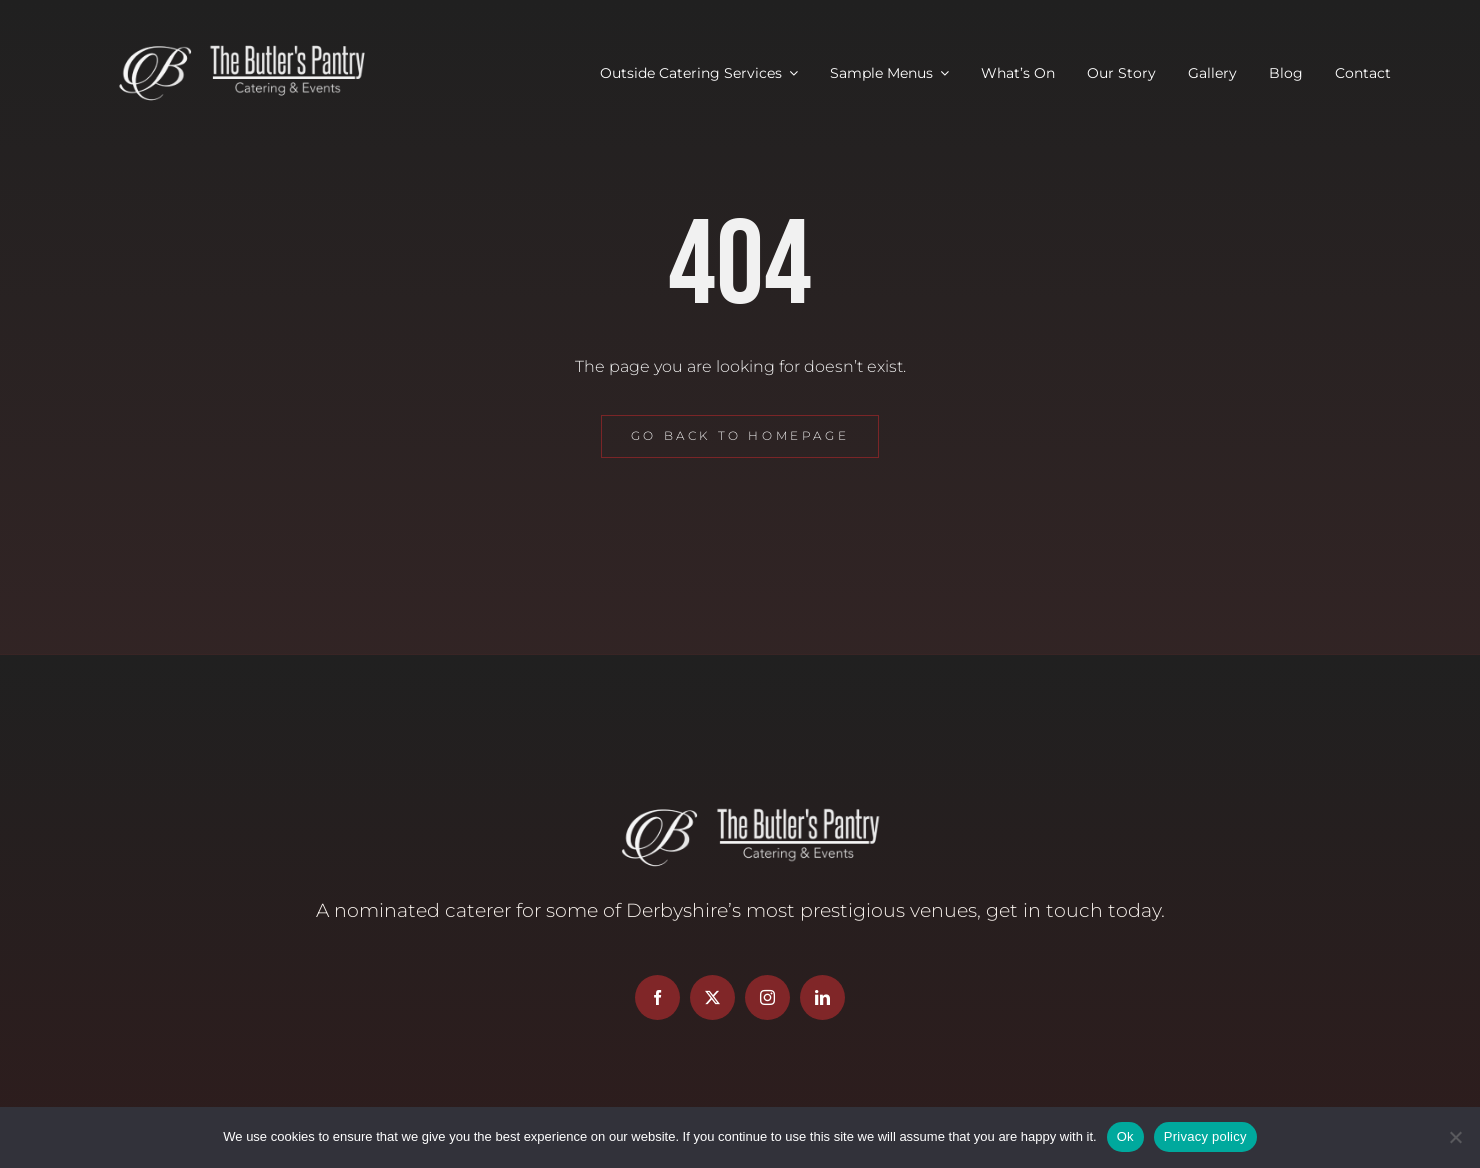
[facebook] (657, 997)
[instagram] (767, 997)
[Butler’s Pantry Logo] (232, 47)
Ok (1125, 1136)
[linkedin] (822, 997)
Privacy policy (1205, 1136)
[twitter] (712, 997)
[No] (1455, 1137)
